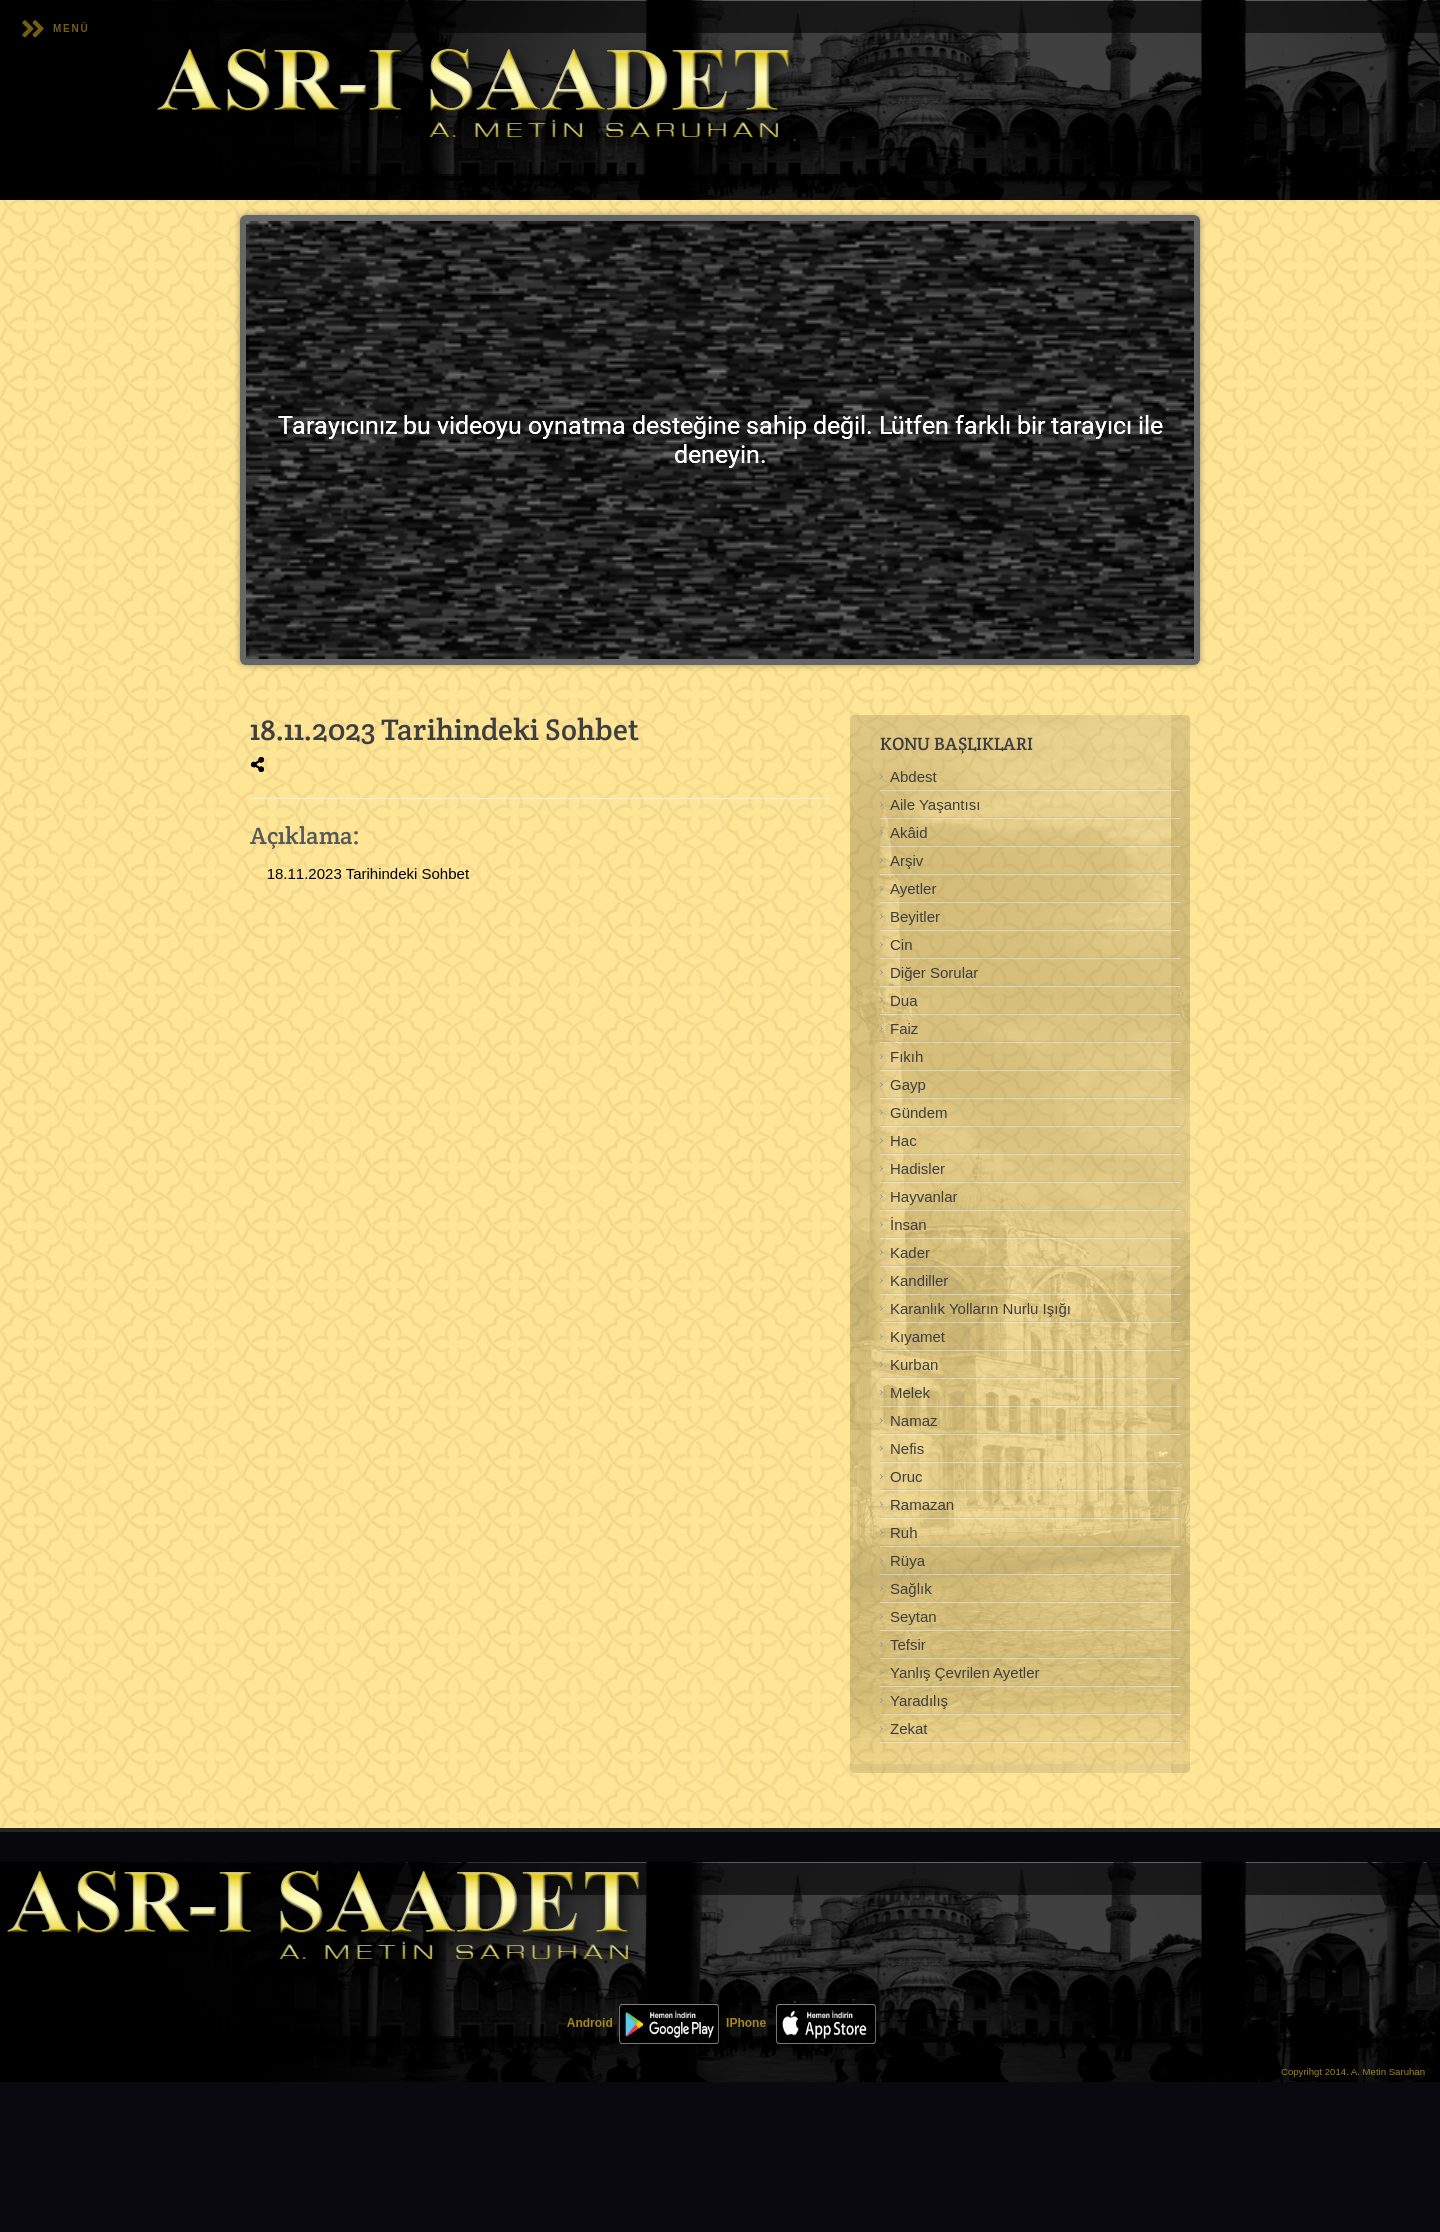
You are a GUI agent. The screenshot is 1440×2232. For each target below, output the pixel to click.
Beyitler (915, 916)
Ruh (904, 1532)
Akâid (909, 832)
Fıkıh (906, 1056)
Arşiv (906, 860)
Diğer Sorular (934, 972)
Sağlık (911, 1588)
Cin (901, 944)
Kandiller (919, 1280)
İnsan (908, 1224)
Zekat (909, 1728)
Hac (903, 1140)
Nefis (907, 1448)
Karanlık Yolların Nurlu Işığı (980, 1308)
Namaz (914, 1420)
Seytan (913, 1616)
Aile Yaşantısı (935, 804)
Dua (904, 1000)
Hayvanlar (924, 1196)
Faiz (904, 1028)
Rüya (907, 1560)
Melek (910, 1392)
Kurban (914, 1364)
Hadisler (917, 1168)
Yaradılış (919, 1700)
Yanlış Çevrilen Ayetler (965, 1672)
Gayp (908, 1084)
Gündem (919, 1112)
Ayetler (913, 888)
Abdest (913, 776)
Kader (910, 1252)
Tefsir (908, 1644)
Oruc (906, 1476)
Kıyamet (917, 1336)
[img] (257, 764)
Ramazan (922, 1504)
